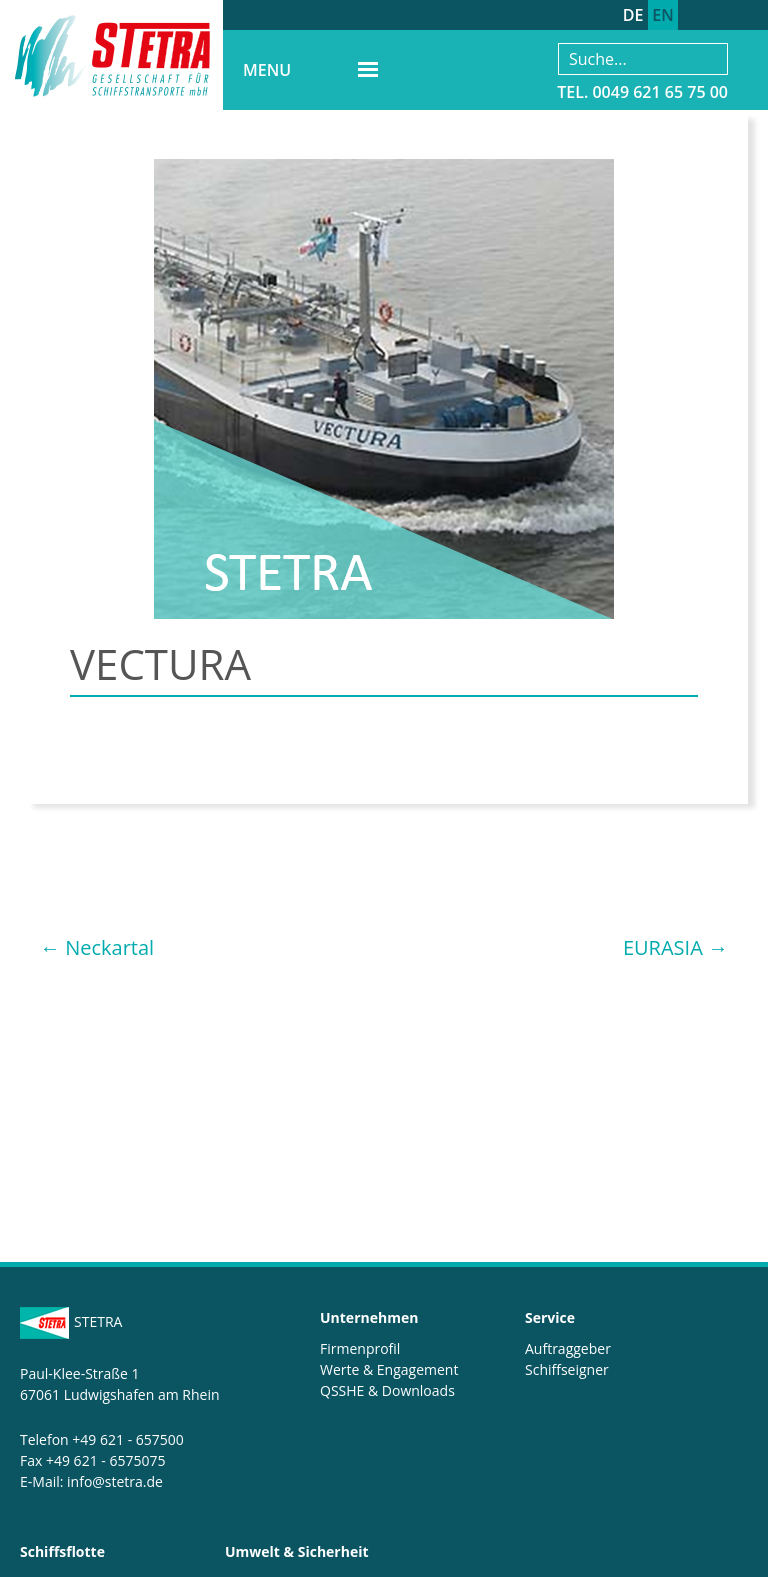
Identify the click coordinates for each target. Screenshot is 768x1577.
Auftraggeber (568, 1348)
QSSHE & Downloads (387, 1390)
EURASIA (675, 947)
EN (662, 15)
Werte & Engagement (389, 1369)
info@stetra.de (115, 1481)
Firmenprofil (360, 1348)
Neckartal (97, 947)
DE (633, 15)
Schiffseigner (567, 1369)
